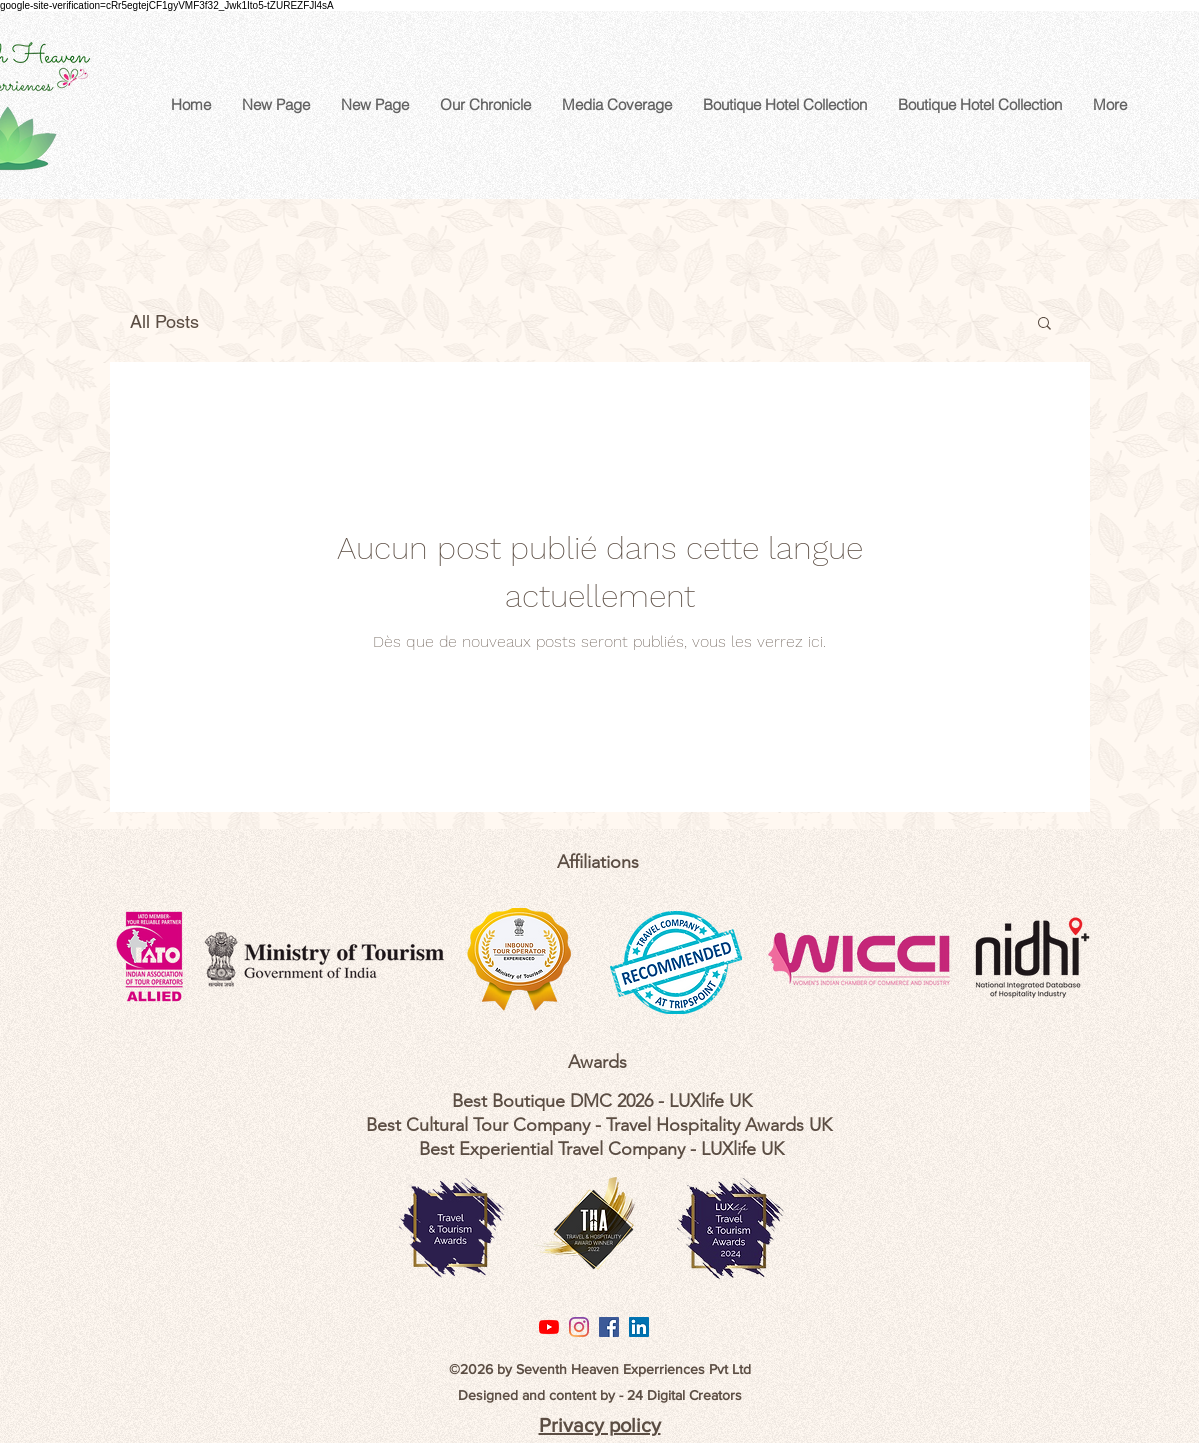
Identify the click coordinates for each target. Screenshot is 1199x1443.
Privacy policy (600, 1425)
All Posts (164, 321)
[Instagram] (579, 1327)
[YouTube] (549, 1327)
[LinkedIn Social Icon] (639, 1327)
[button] (1044, 324)
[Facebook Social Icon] (609, 1327)
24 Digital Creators (684, 1395)
